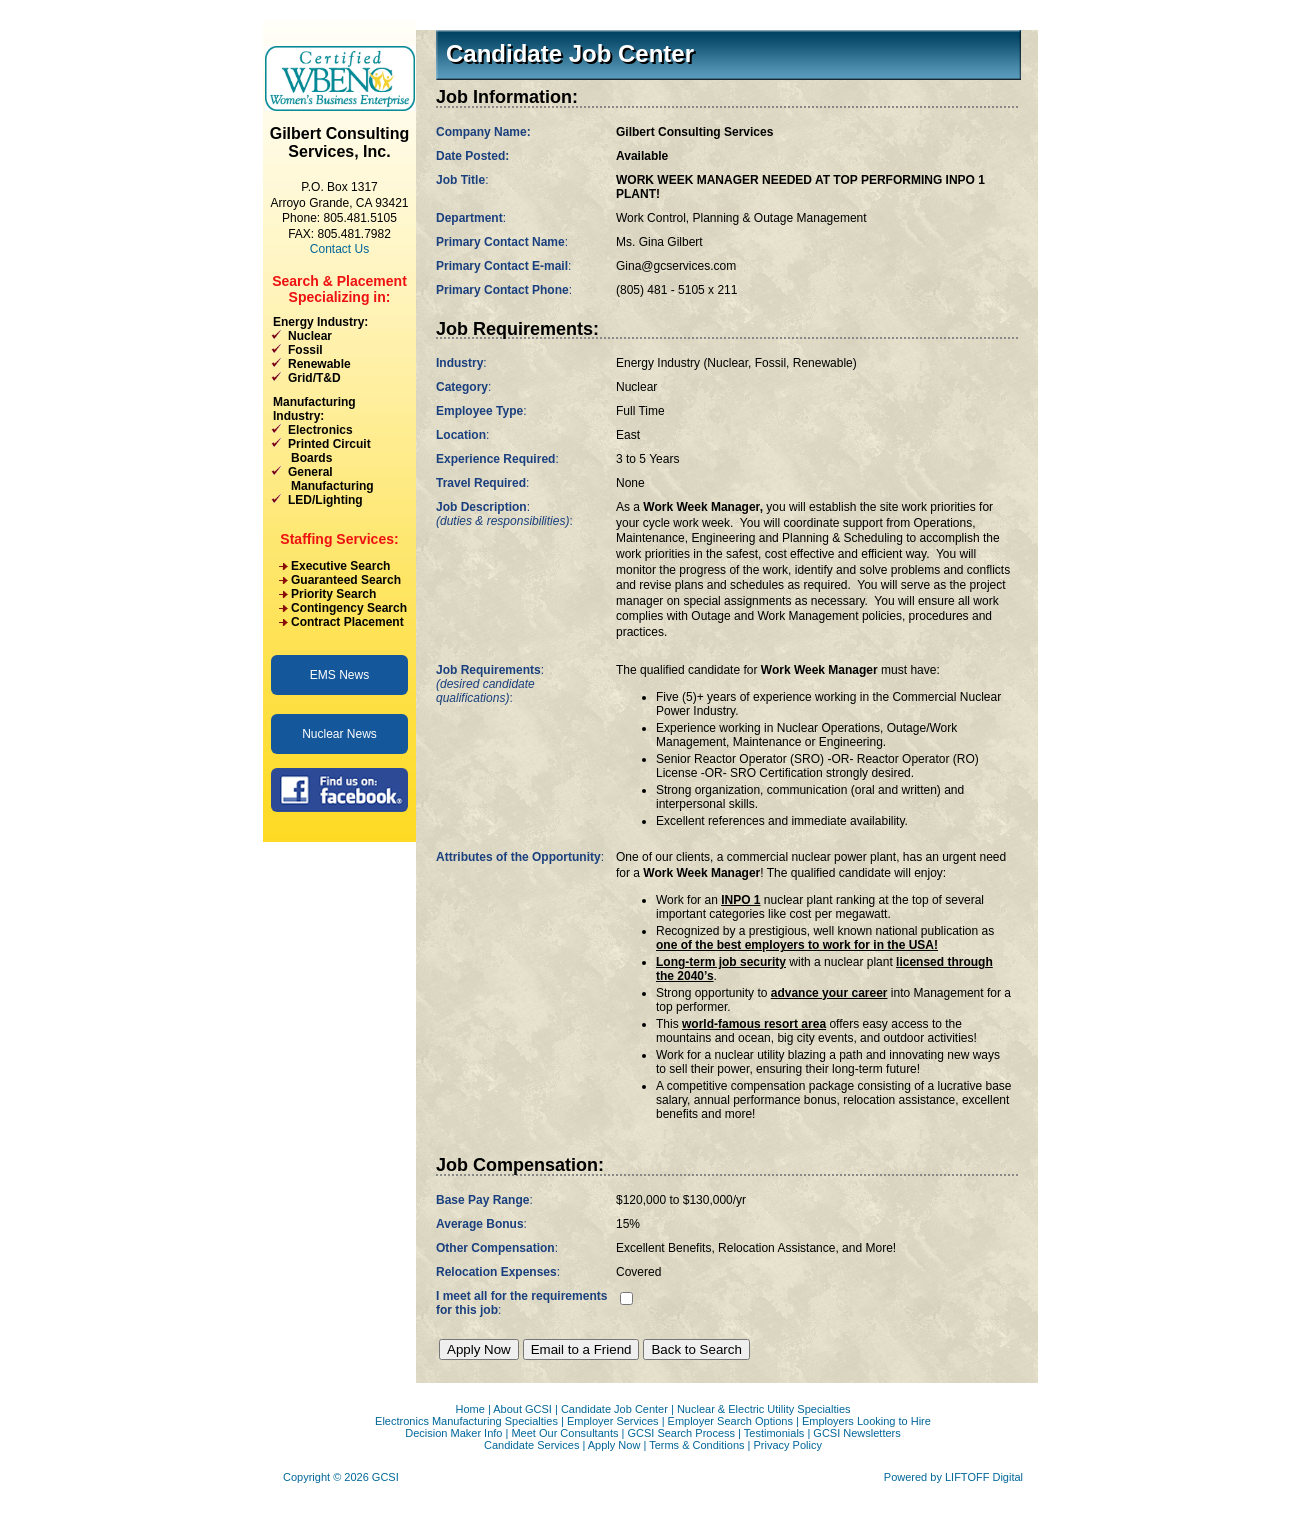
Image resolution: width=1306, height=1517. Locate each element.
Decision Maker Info (453, 1433)
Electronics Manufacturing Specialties (466, 1421)
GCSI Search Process (681, 1433)
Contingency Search (349, 608)
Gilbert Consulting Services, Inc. (340, 142)
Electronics (320, 430)
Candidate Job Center (614, 1409)
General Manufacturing (322, 479)
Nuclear (310, 336)
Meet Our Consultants (564, 1433)
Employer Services (613, 1421)
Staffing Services (337, 539)
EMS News (339, 675)
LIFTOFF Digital (984, 1477)
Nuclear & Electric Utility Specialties (764, 1409)
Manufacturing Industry (314, 409)
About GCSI (522, 1409)
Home (469, 1409)
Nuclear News (339, 734)
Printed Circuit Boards (321, 451)
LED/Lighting (325, 500)
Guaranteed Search (346, 580)
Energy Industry (318, 322)
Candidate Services (531, 1445)
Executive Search (340, 566)
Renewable (319, 364)
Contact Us (339, 249)
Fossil (305, 350)
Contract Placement (347, 622)
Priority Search (333, 594)
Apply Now (614, 1445)
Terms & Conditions (696, 1445)
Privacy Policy (788, 1445)
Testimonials (774, 1433)
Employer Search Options (730, 1421)
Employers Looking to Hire (866, 1421)
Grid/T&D (314, 378)
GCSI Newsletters (856, 1433)
